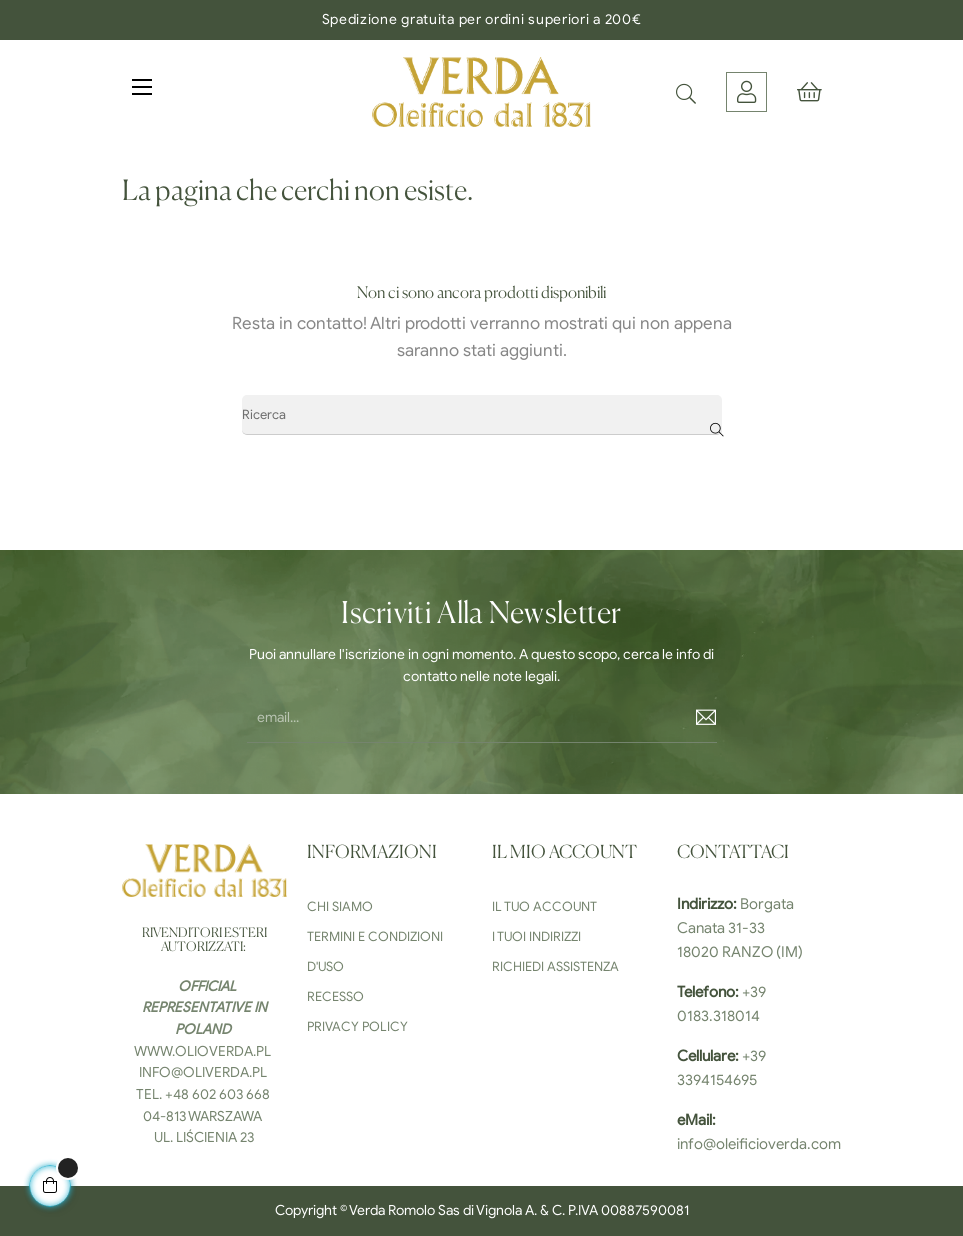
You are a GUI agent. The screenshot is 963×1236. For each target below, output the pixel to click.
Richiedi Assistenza (555, 966)
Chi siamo (340, 906)
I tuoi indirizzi (536, 936)
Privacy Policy (357, 1026)
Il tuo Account (544, 906)
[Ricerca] (482, 415)
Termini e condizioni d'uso (375, 951)
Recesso (335, 996)
